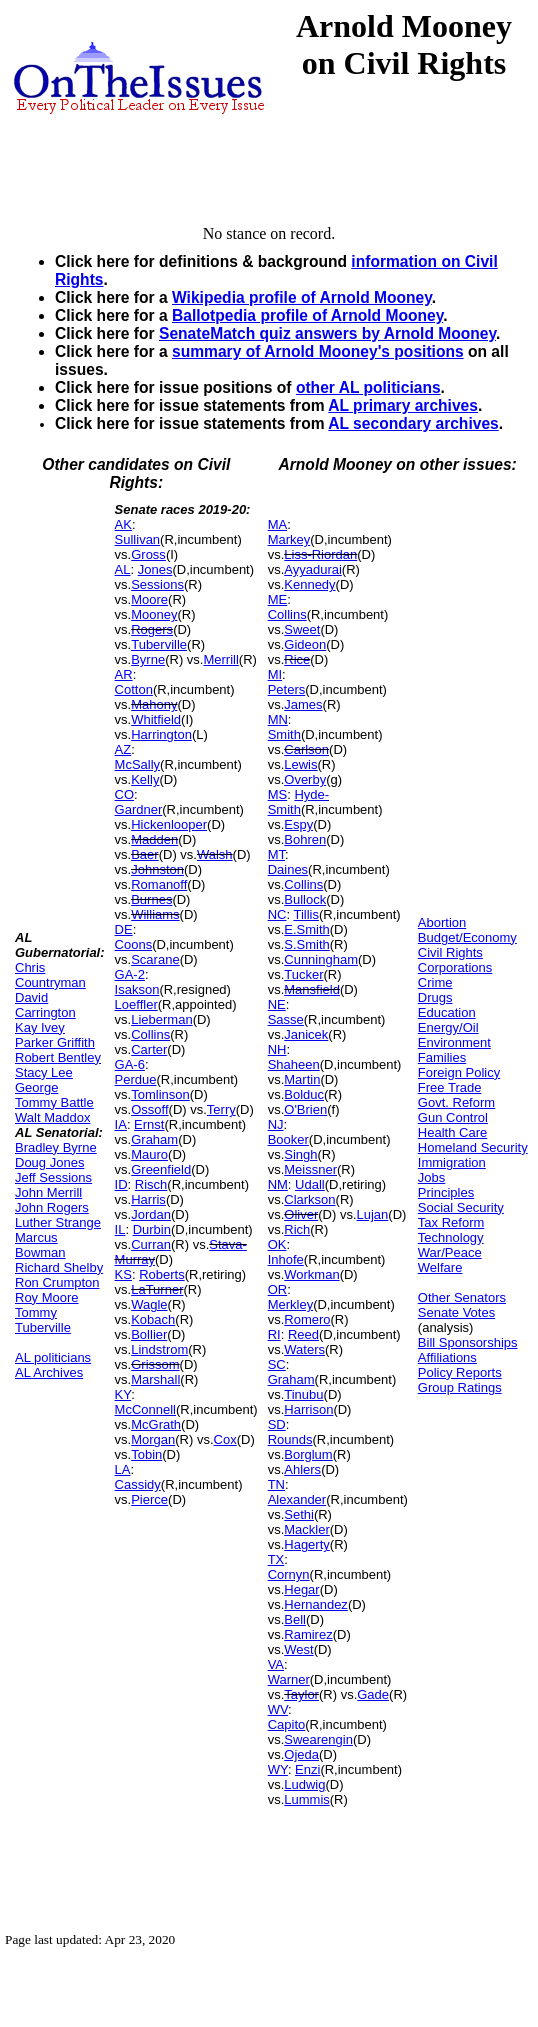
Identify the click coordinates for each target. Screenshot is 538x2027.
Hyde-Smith (298, 802)
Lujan (373, 1214)
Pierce (149, 1499)
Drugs (435, 997)
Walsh (215, 854)
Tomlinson (160, 1094)
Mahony (154, 704)
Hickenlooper (169, 824)
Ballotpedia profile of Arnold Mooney (307, 315)
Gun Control (453, 1117)
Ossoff (149, 1109)
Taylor (301, 1694)
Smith (284, 734)
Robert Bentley (58, 1057)
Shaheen (294, 1064)
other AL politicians (368, 387)
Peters (287, 689)
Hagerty (307, 1544)
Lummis (307, 1799)
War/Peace (450, 1252)
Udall (310, 1184)
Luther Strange (58, 1222)
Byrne (148, 659)
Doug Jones (49, 1162)
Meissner (310, 1169)
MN (278, 719)
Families (442, 1057)
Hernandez (316, 1604)
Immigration (452, 1162)
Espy (298, 824)
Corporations (455, 967)
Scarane (155, 959)
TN (276, 1484)
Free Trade (450, 1087)
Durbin (152, 1229)
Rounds (290, 1439)
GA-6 (130, 1064)
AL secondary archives (413, 423)
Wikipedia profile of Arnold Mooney (302, 297)
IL (120, 1229)
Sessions (157, 584)
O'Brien (305, 1109)
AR (124, 674)
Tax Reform (451, 1222)
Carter (149, 1049)
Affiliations (447, 1357)
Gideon (305, 644)
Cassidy (138, 1484)
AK (123, 524)
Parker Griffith (55, 1042)
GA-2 (130, 974)
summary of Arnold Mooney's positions (318, 351)
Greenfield (161, 1169)
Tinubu (303, 1394)
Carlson (306, 749)
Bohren (305, 839)
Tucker (303, 974)
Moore (149, 599)
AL (123, 569)
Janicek (306, 1034)
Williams (155, 914)
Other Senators (462, 1297)
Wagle (149, 1304)
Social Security (461, 1207)
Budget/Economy (467, 937)
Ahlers (302, 1469)
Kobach (153, 1319)
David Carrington (45, 1005)
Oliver (301, 1214)
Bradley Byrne (56, 1147)
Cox (225, 1439)
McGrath (156, 1424)
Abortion (442, 922)
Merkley (291, 1304)
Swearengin (318, 1739)
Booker (288, 1139)
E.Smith (307, 929)
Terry (221, 1109)
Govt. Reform (456, 1102)
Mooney (154, 614)
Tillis (306, 914)
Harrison (308, 1409)
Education (447, 1012)
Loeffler (136, 1004)
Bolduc (304, 1094)
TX (276, 1559)
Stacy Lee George (44, 1080)
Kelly (145, 779)
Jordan (151, 1214)
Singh (300, 1154)
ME (278, 599)
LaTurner (157, 1289)
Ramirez (308, 1634)
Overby (305, 779)
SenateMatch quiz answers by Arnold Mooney (327, 333)
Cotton (134, 689)
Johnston (157, 869)
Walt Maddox (52, 1117)
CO (125, 794)
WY (278, 1769)
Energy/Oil (448, 1027)
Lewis (300, 764)
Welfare (440, 1267)
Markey (289, 539)
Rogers (152, 629)
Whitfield (156, 719)
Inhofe (286, 1259)
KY (123, 1394)
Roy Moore (47, 1297)
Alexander (297, 1499)
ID (121, 1184)
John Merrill (48, 1192)
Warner (289, 1679)
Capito (287, 1724)
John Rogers (52, 1207)
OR (278, 1289)
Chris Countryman (50, 975)
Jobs (431, 1177)
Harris (148, 1199)
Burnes (151, 899)
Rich (297, 1229)
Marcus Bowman (40, 1245)
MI (275, 674)
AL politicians (53, 1357)
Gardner (139, 809)
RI (274, 1334)
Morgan (153, 1439)
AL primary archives (403, 405)
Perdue (136, 1079)
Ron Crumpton (57, 1282)
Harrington (161, 734)
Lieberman (161, 1019)
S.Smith (307, 944)
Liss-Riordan (320, 554)
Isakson (137, 989)
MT (276, 854)
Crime (435, 982)
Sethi (299, 1514)
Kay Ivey (40, 1027)
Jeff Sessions (53, 1177)
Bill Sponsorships (468, 1342)
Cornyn (289, 1574)
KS (123, 1274)
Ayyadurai (313, 569)
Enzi (307, 1769)
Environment (454, 1042)
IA (121, 1124)
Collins (150, 1034)
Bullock (305, 899)
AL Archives (49, 1372)
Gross (148, 554)
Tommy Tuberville (43, 1320)
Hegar (301, 1589)
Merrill (220, 659)
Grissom (155, 1364)
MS (278, 794)
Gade (373, 1694)
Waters (304, 1349)
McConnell (145, 1409)
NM (278, 1184)
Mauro (149, 1154)
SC (277, 1364)
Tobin (146, 1454)
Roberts (162, 1274)
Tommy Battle (54, 1102)
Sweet (302, 629)
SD (277, 1424)
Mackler (307, 1529)
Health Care (452, 1132)
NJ (276, 1124)
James (303, 704)
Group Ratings (460, 1387)
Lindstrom (159, 1349)
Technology (451, 1237)
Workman (311, 1274)
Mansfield (312, 989)
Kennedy (309, 584)
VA (276, 1664)
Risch (151, 1184)
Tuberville (159, 644)
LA (123, 1469)
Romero (307, 1319)
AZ (123, 749)
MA (278, 524)
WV (278, 1709)
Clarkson (309, 1199)
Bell (295, 1619)
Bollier (149, 1334)
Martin (302, 1079)
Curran (151, 1244)
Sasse (286, 1019)
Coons (134, 944)
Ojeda (301, 1754)
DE (124, 929)
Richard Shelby (59, 1267)
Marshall (155, 1379)
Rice (297, 659)
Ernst (149, 1124)
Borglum (308, 1454)
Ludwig (304, 1784)
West (298, 1649)
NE (277, 1004)
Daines (288, 869)
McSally (138, 764)
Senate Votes (456, 1312)
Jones (155, 569)
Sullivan (138, 539)
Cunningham (321, 959)
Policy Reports (460, 1372)
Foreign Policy (459, 1072)
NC (277, 914)
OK (277, 1244)
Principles (446, 1192)
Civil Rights (450, 952)
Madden (154, 839)
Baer (144, 854)
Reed (303, 1334)
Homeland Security (473, 1147)
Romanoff (159, 884)
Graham (154, 1139)
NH (277, 1049)
